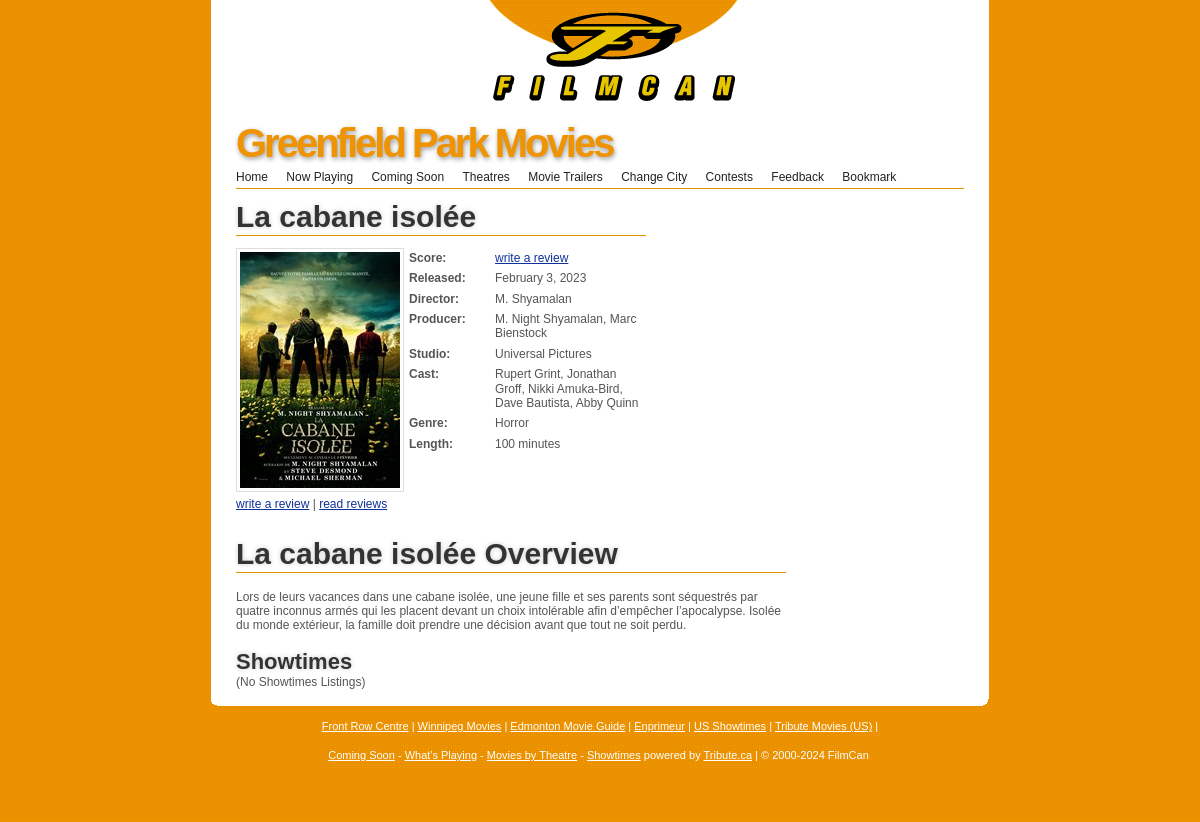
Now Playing (319, 177)
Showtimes (614, 755)
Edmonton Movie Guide (567, 726)
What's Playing (441, 755)
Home (252, 177)
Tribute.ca (728, 755)
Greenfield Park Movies (424, 143)
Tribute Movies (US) (823, 726)
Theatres (485, 177)
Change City (654, 177)
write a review (531, 258)
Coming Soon (407, 177)
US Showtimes (730, 726)
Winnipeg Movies (460, 726)
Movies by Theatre (532, 755)
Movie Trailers (565, 177)
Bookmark (875, 177)
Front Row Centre (365, 726)
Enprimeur (659, 726)
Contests (729, 177)
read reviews (353, 504)
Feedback (797, 177)
